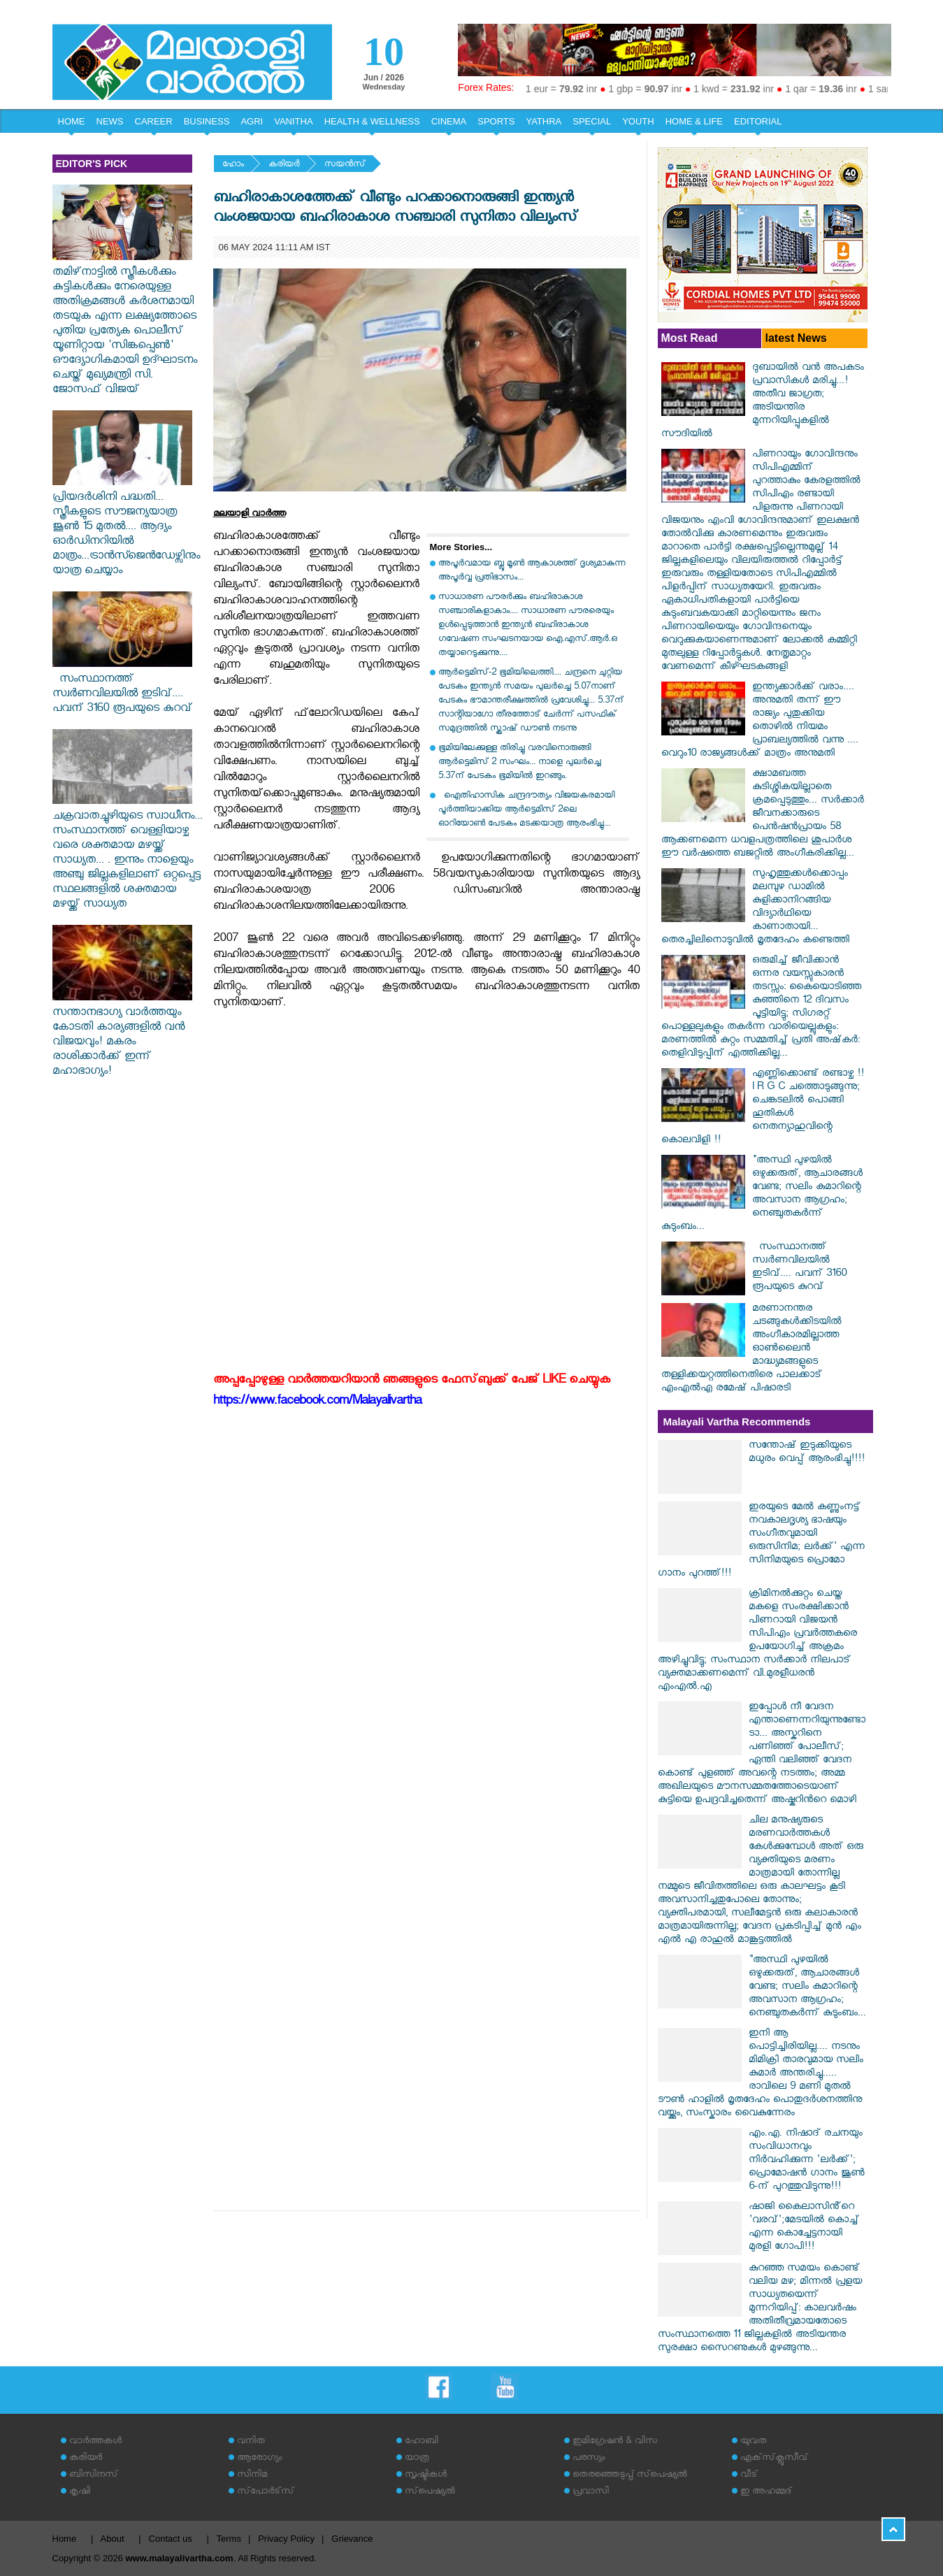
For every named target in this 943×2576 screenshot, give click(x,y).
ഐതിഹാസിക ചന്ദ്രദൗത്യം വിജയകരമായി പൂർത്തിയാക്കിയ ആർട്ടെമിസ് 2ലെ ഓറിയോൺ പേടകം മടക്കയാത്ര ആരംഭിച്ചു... (526, 810)
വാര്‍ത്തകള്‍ (95, 2442)
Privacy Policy (286, 2538)
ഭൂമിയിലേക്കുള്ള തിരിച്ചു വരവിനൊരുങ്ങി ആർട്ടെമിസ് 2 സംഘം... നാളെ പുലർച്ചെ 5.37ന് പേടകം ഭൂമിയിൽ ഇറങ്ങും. (519, 763)
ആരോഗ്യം (259, 2459)
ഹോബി (421, 2442)
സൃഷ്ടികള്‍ (426, 2475)
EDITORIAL (758, 121)
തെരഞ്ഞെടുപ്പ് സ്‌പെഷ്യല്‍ (630, 2475)
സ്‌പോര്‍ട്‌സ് (265, 2492)
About (112, 2538)
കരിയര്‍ (284, 165)
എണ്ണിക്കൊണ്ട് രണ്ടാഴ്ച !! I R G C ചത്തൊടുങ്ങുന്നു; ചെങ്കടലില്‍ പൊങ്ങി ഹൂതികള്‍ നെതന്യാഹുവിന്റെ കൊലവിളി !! (762, 1108)
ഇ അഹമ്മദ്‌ (766, 2492)
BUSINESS (207, 121)
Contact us (170, 2538)
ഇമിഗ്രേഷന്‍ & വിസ (615, 2442)
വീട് (749, 2475)
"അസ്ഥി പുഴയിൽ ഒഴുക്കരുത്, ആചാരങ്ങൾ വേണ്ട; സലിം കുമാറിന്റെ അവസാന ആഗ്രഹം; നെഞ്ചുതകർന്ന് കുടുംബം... (762, 1195)
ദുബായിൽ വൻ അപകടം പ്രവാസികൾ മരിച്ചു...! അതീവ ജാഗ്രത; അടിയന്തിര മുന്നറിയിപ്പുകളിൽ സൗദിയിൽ (762, 402)
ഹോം (233, 165)
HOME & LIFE (694, 121)
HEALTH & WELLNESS (372, 121)
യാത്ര (417, 2459)
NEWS (110, 121)
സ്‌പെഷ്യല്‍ (430, 2492)
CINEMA (449, 121)
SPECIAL (592, 121)
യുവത (753, 2442)
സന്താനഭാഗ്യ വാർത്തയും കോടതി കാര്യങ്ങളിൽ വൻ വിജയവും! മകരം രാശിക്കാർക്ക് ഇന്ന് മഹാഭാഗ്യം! (122, 1036)
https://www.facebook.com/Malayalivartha (317, 1402)
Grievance (352, 2538)
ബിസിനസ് (93, 2475)
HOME (71, 121)
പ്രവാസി (591, 2492)
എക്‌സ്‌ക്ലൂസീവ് (774, 2459)
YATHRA (543, 121)
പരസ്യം (589, 2459)
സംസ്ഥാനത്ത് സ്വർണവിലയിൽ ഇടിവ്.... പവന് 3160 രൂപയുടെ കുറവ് (122, 688)
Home (64, 2538)
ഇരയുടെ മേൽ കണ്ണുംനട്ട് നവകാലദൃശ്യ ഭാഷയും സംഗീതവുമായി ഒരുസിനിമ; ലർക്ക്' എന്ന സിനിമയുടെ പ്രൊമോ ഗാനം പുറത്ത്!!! (761, 1541)
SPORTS (495, 121)
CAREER (154, 121)
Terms (229, 2538)
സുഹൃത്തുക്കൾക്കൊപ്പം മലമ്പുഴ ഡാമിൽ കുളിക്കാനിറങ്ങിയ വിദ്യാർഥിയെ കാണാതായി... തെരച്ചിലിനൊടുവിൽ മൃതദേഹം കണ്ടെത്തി (755, 908)
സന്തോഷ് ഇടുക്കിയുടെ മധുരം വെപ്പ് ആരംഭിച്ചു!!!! (807, 1453)
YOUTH (638, 121)
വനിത (251, 2442)
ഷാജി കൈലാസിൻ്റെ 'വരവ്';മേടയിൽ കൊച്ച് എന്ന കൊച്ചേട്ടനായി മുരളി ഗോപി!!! (804, 2227)
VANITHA (293, 121)
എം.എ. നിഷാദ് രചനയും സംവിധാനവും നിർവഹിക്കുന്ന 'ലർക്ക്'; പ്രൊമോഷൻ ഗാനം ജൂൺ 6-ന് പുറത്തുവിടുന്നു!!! (807, 2161)
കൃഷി (79, 2492)
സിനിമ (252, 2475)
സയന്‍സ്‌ (345, 165)
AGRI (251, 121)
